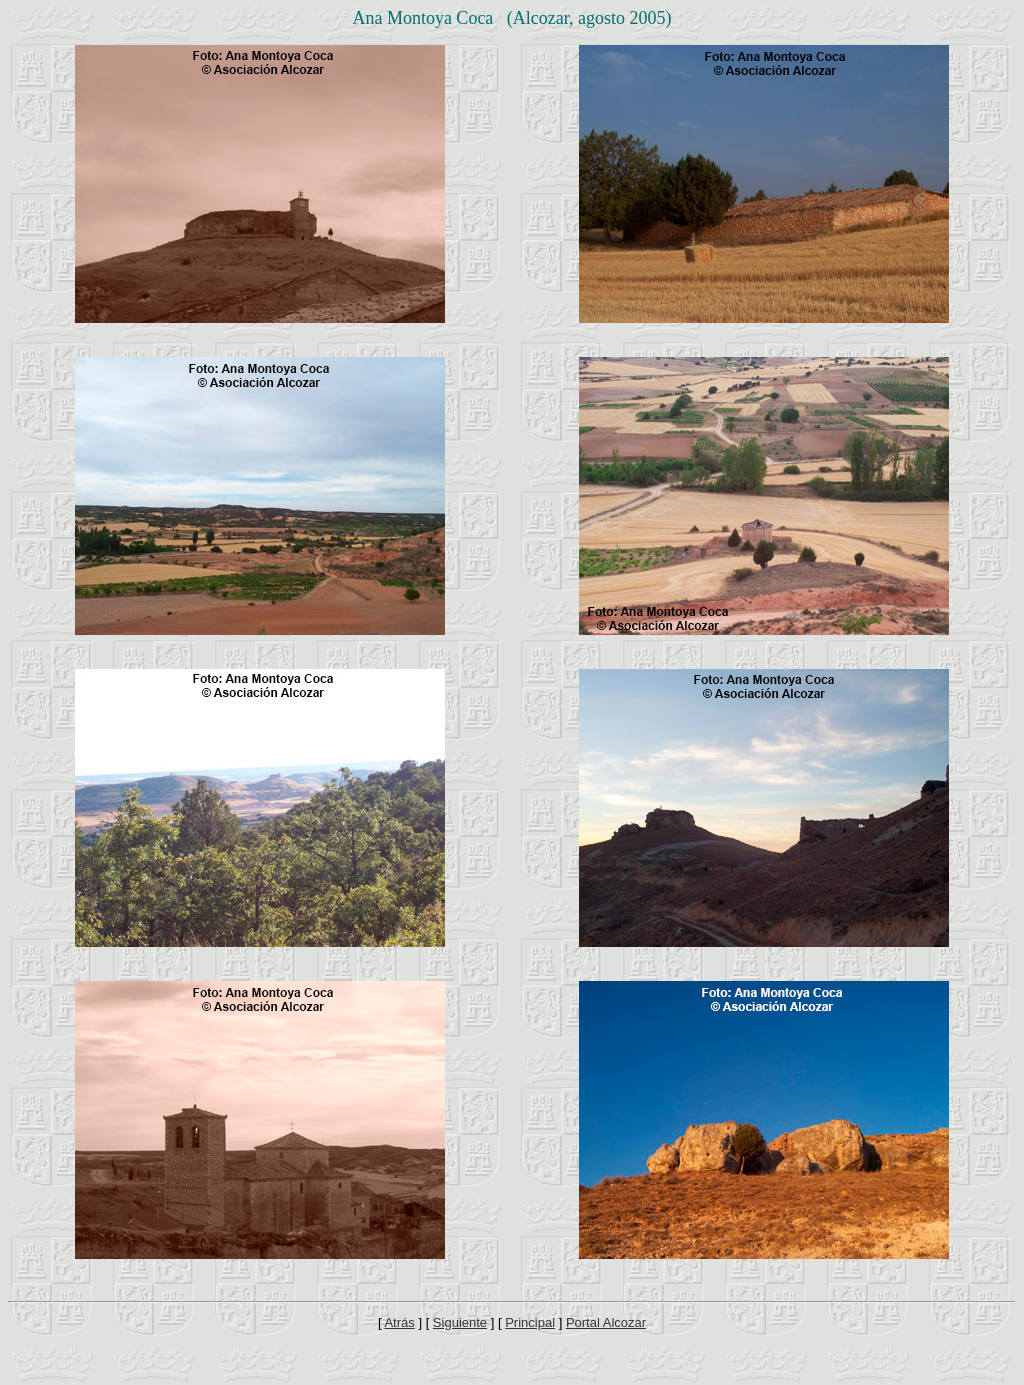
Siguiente (460, 1322)
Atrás (399, 1322)
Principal (530, 1322)
